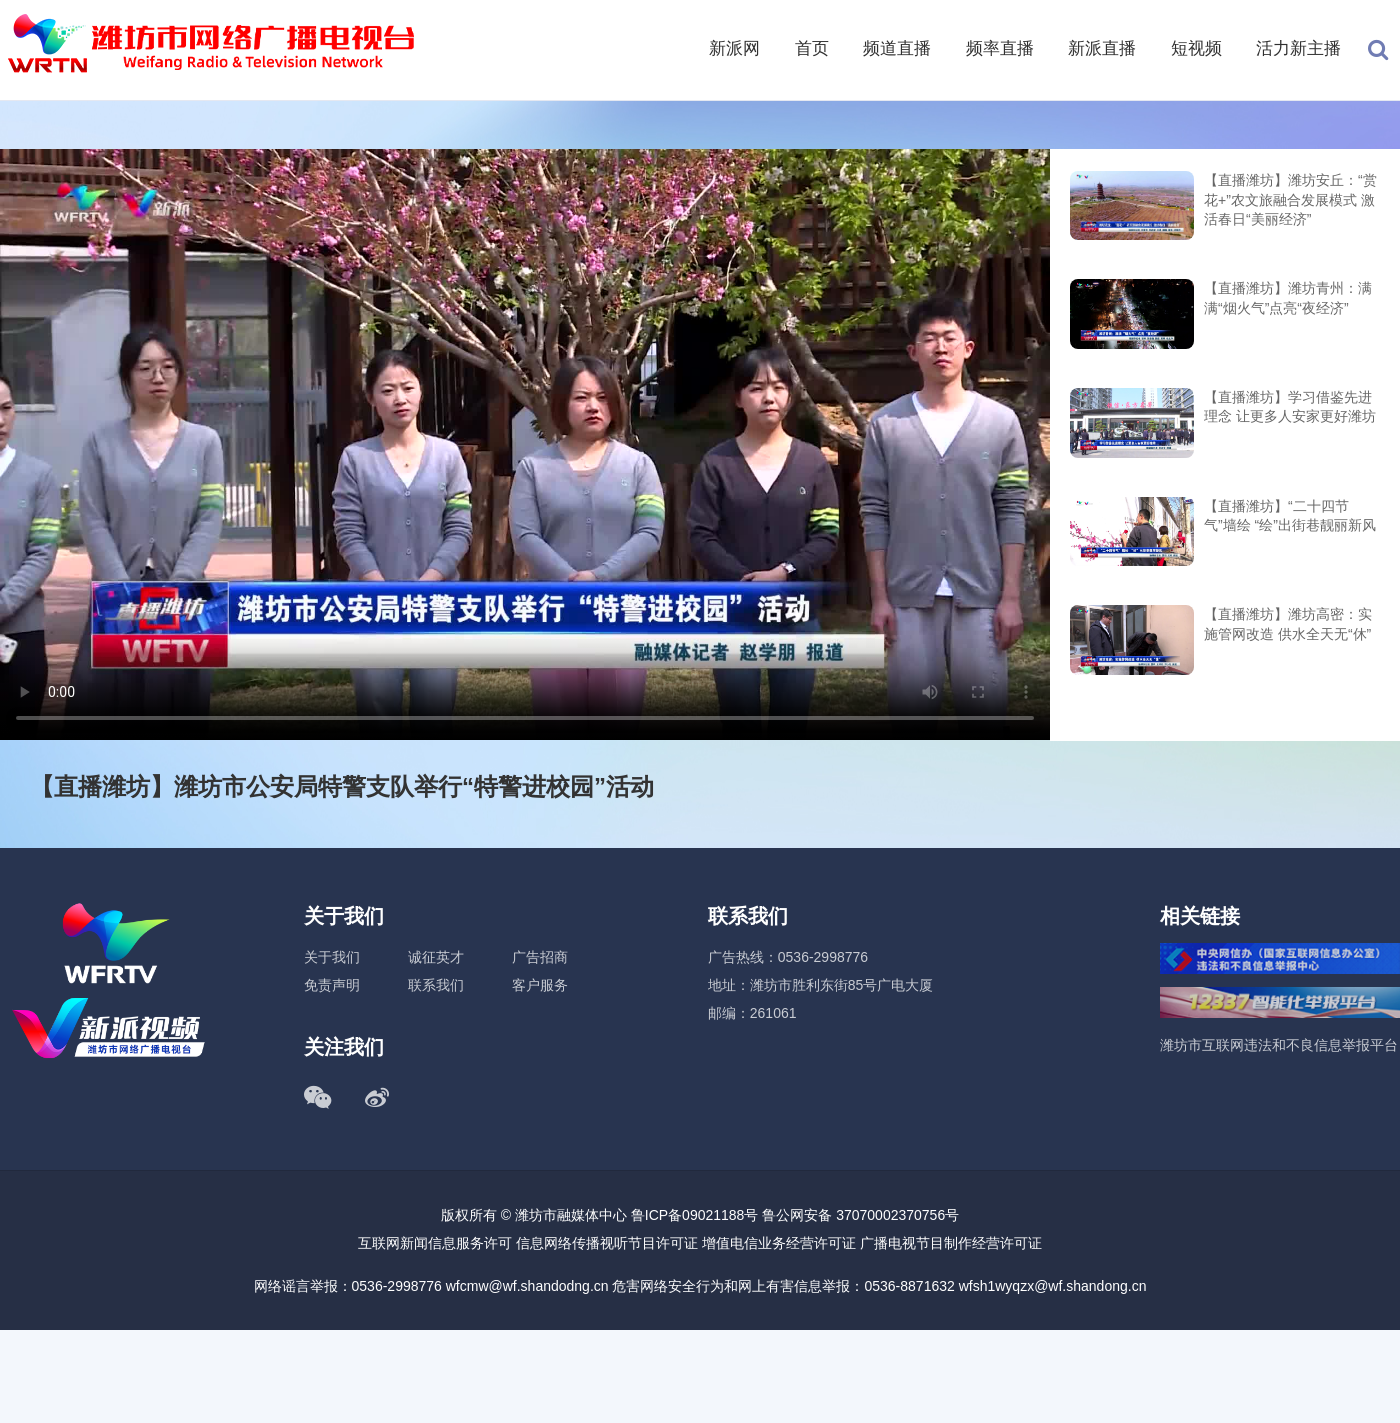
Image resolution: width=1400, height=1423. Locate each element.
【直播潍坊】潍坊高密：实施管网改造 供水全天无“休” (1288, 624)
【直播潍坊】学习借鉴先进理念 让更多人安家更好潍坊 (1290, 407)
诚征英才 (436, 957)
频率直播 (1000, 48)
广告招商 (540, 957)
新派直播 (1102, 48)
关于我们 (332, 957)
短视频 (1196, 48)
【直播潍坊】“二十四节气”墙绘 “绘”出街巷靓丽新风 (1290, 516)
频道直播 (897, 48)
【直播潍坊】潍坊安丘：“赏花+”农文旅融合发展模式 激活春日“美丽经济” (1290, 199)
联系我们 (436, 985)
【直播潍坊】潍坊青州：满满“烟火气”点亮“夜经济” (1288, 298)
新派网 (734, 48)
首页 (812, 48)
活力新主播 (1298, 48)
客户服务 (540, 985)
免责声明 (332, 985)
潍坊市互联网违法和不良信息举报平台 (1279, 1045)
